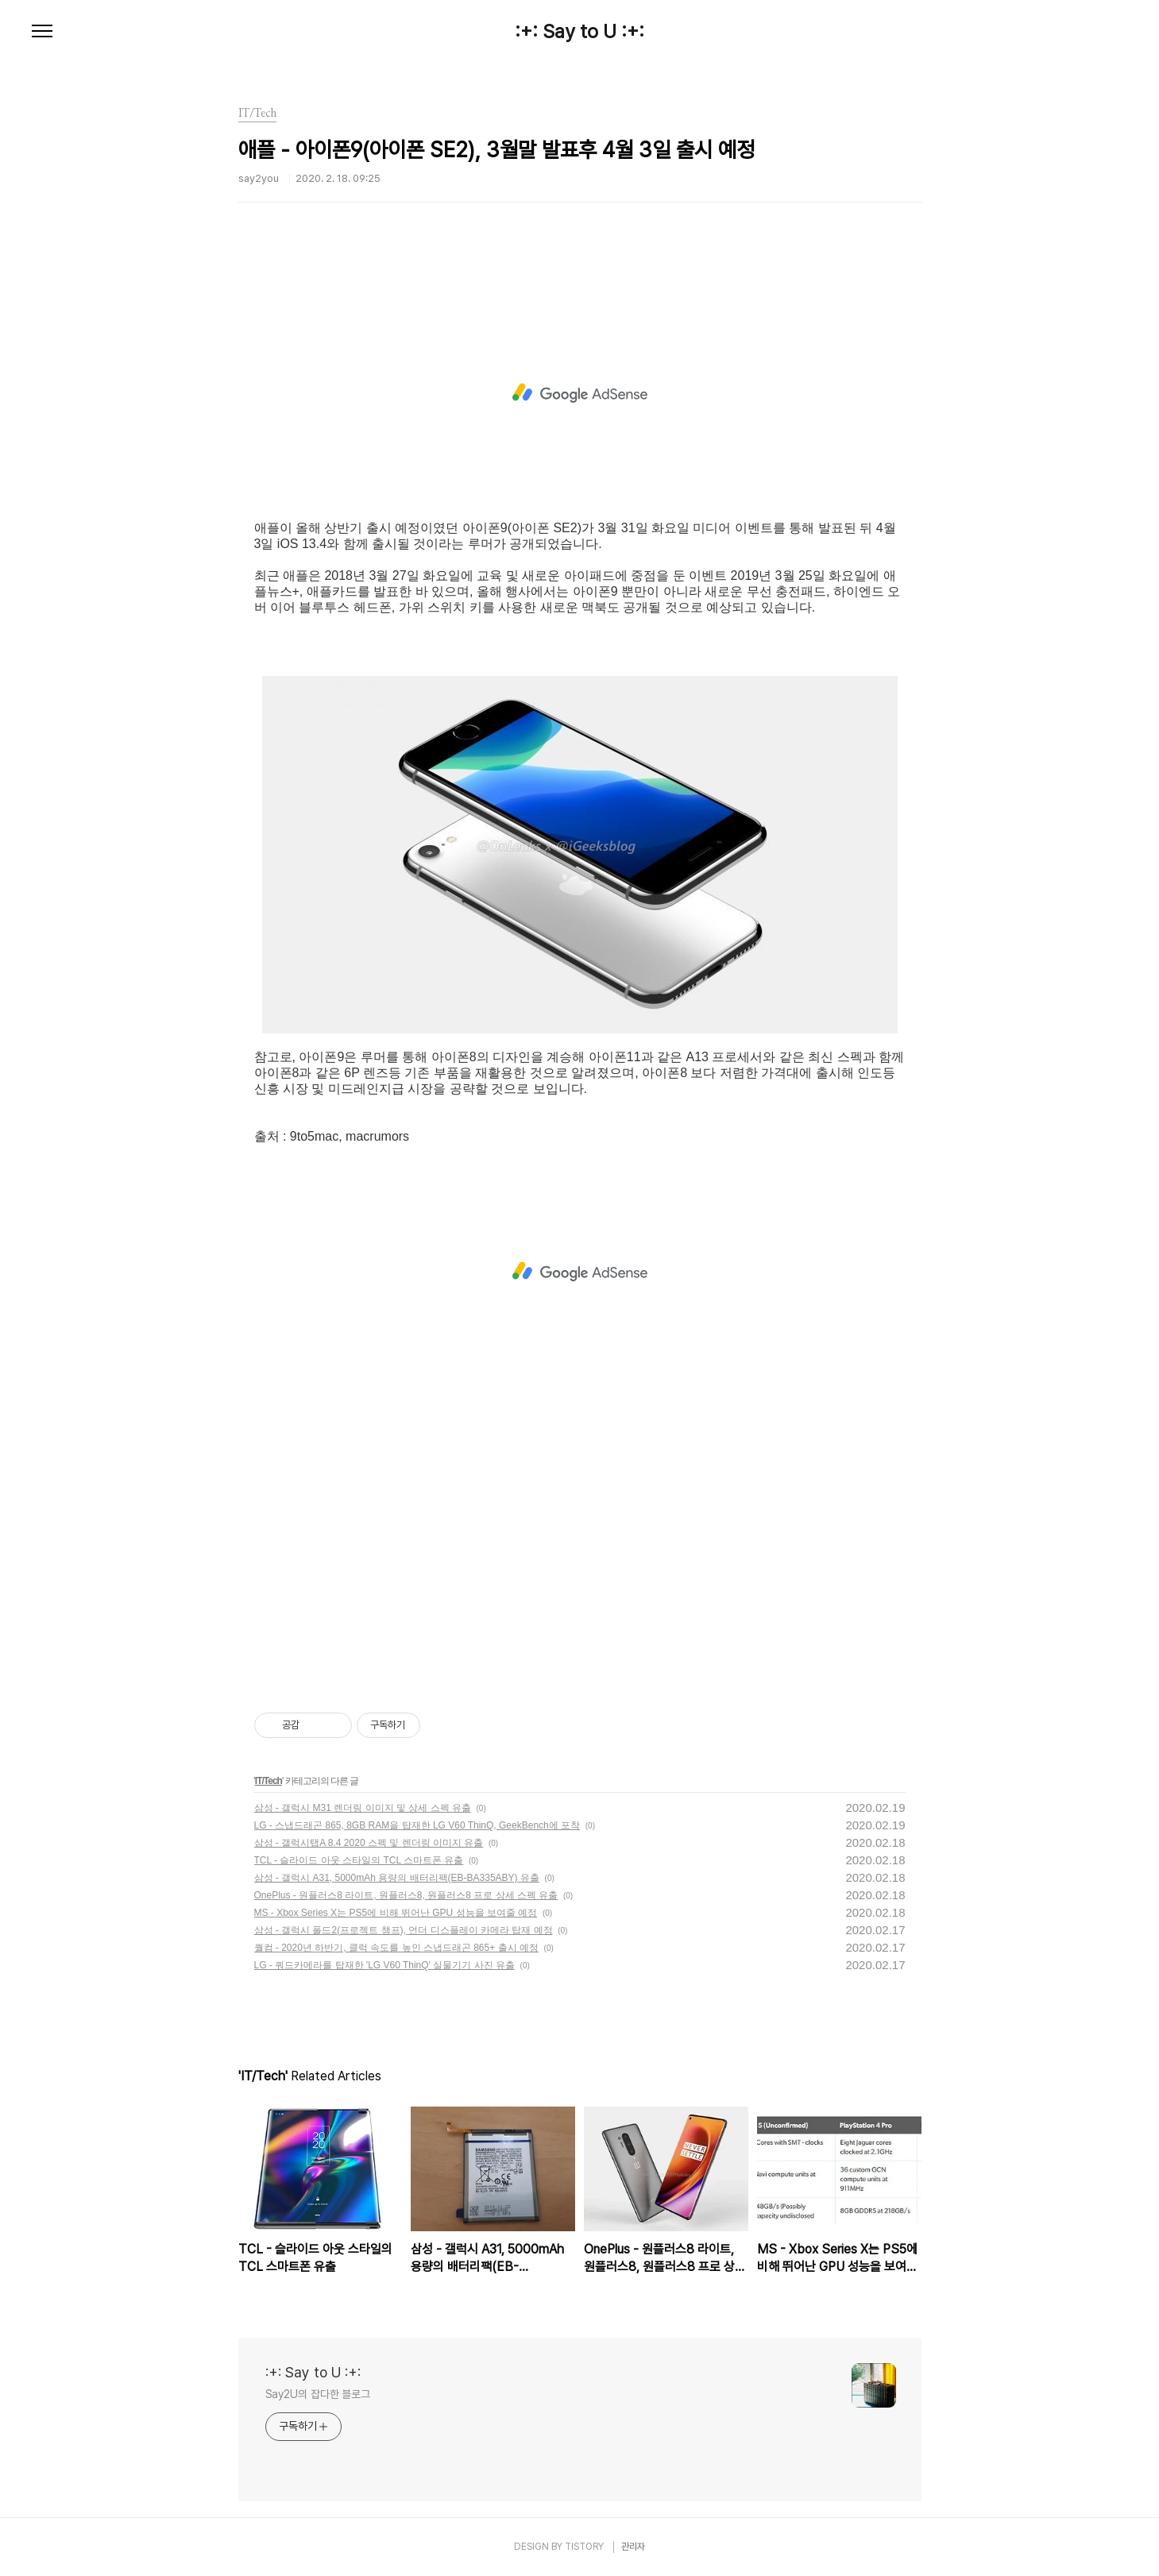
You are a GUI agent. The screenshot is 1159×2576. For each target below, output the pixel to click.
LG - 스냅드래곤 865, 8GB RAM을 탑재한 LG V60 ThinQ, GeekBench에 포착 (417, 1825)
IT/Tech (268, 1780)
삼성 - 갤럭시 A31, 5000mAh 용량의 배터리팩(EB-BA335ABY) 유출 (396, 1877)
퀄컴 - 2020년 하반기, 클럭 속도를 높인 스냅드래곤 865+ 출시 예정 (396, 1947)
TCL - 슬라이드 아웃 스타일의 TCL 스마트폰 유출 (359, 1860)
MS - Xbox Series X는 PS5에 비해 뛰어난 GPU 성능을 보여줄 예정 (396, 1912)
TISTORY (584, 2546)
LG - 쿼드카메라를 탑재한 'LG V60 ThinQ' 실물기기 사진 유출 (384, 1965)
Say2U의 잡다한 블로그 (318, 2394)
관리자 (633, 2546)
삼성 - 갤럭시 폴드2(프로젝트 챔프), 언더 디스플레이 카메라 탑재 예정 (403, 1930)
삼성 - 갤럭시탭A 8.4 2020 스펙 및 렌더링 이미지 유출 (369, 1842)
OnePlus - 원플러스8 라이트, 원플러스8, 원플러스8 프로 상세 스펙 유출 (406, 1895)
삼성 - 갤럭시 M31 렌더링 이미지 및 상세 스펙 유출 (362, 1807)
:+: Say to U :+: (579, 31)
